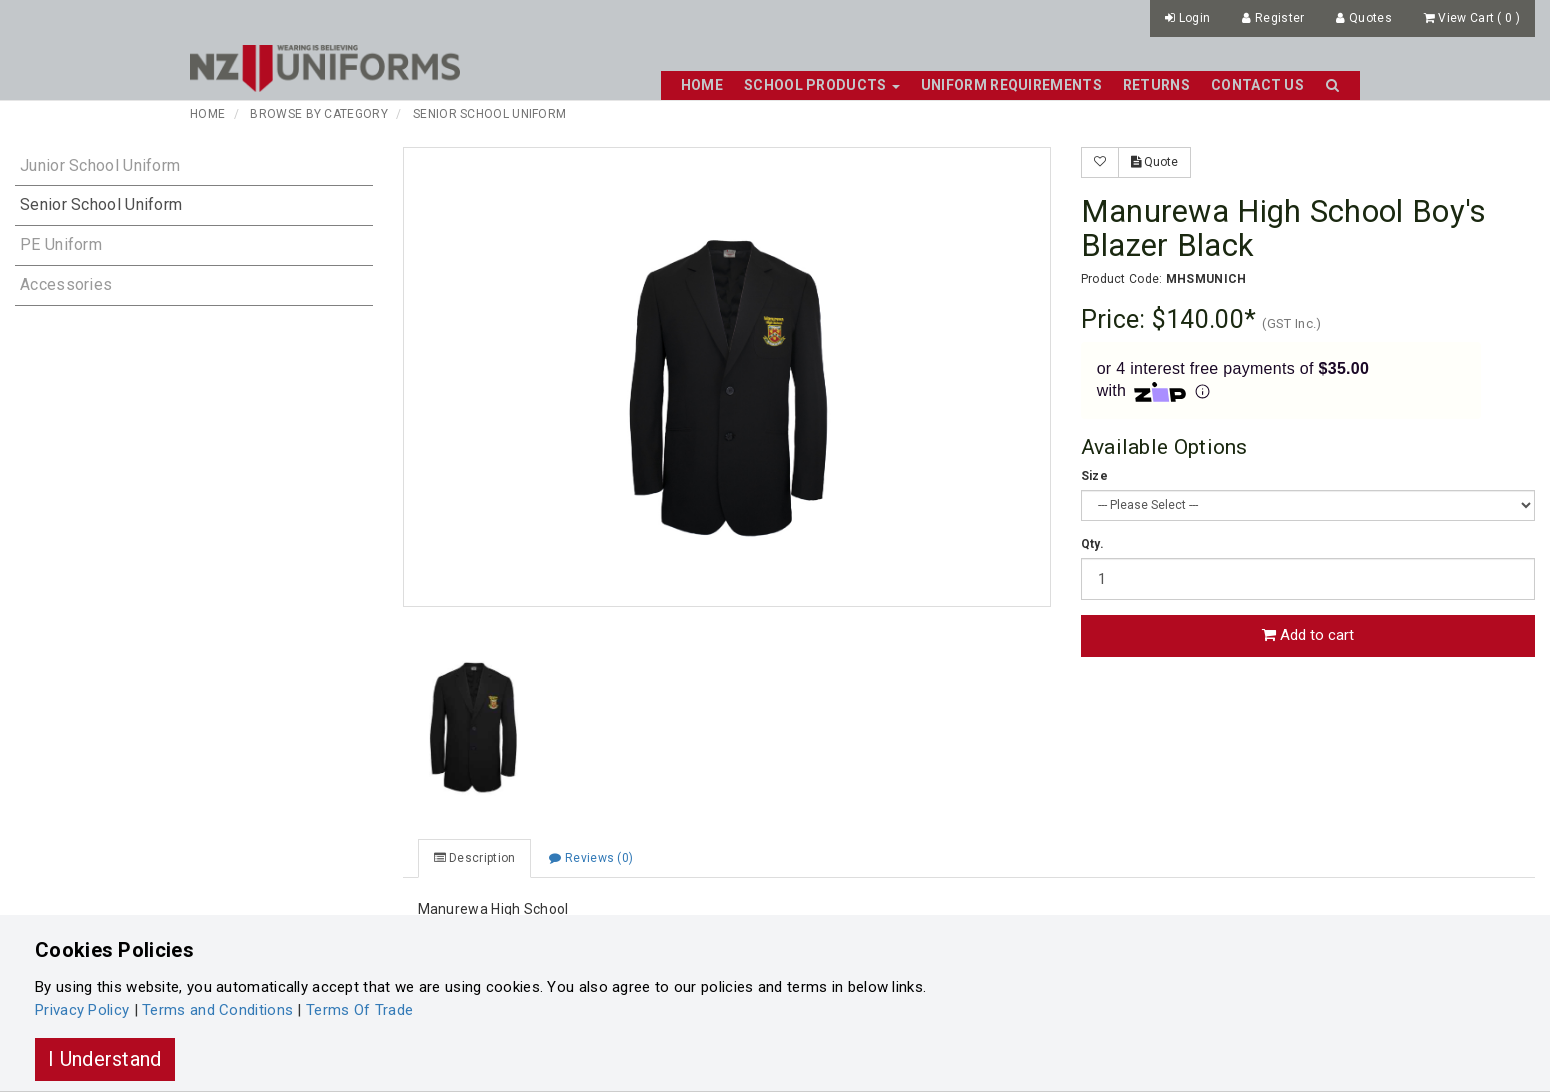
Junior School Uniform (100, 165)
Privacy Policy (82, 1010)
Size (1094, 476)
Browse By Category (318, 114)
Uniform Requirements (1011, 85)
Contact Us (1257, 85)
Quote (1154, 162)
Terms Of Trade (359, 1010)
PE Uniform (61, 244)
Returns (1156, 85)
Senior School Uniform (489, 114)
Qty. (1092, 544)
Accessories (66, 284)
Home (702, 85)
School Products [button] (822, 85)
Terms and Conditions (217, 1010)
